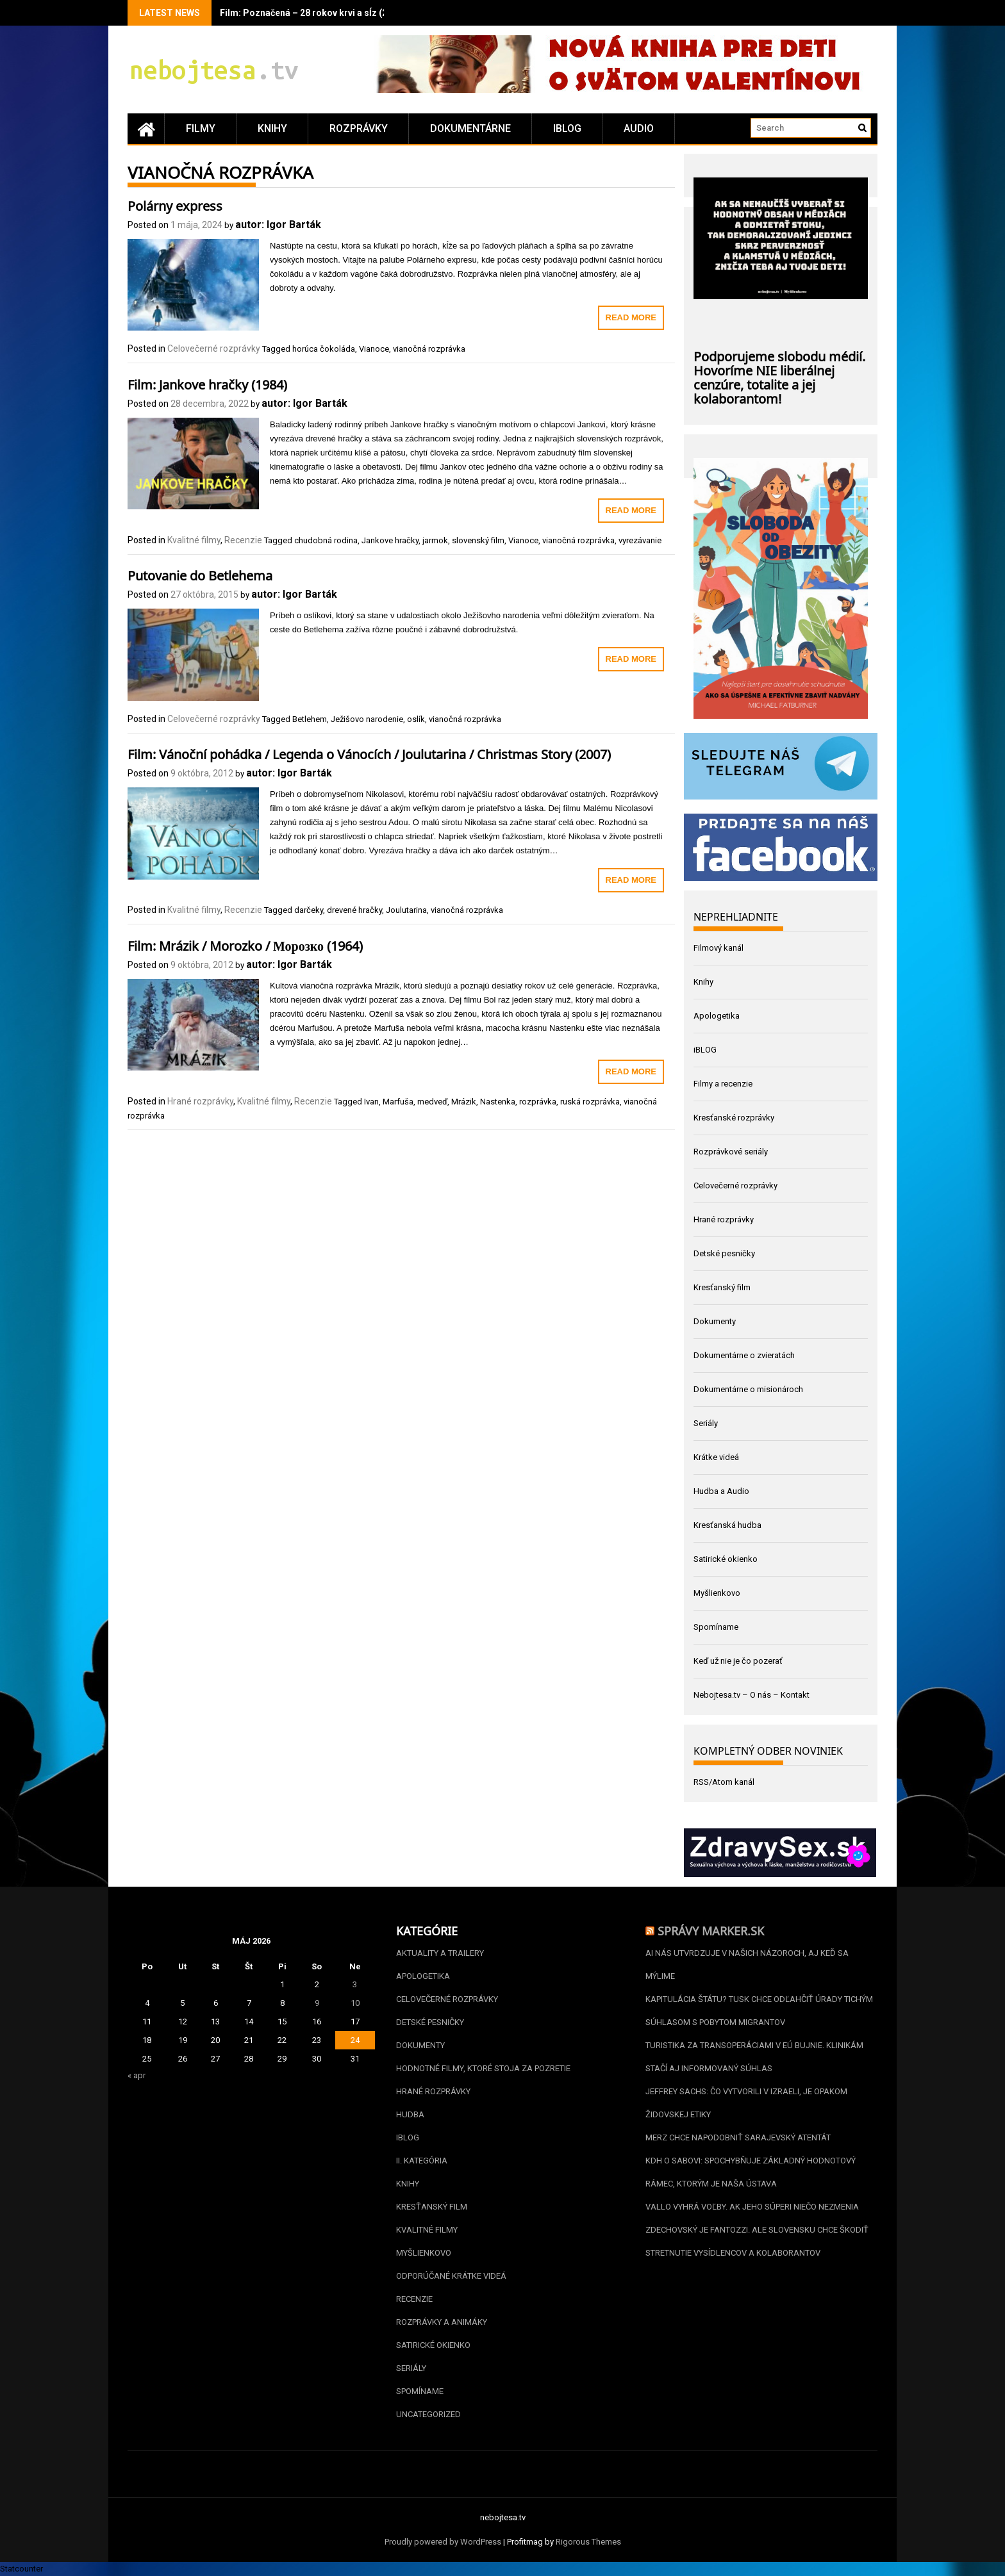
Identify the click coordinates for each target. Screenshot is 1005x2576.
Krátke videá (716, 1457)
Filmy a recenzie (723, 1083)
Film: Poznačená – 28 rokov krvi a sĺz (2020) (313, 13)
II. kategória (421, 2160)
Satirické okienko (726, 1559)
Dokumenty (715, 1321)
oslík (416, 719)
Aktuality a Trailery (440, 1953)
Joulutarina (406, 910)
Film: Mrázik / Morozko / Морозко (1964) (245, 944)
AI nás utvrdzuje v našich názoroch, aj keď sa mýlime (747, 1964)
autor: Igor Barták (278, 224)
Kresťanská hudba (727, 1525)
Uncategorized (428, 2414)
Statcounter (21, 2568)
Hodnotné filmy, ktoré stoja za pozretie (483, 2068)
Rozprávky (358, 128)
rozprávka (537, 1101)
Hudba (410, 2114)
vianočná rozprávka (429, 349)
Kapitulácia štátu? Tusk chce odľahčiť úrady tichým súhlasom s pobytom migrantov (759, 2010)
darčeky (308, 910)
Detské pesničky (724, 1253)
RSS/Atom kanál (724, 1782)
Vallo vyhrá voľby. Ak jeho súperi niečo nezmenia (752, 2206)
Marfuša (398, 1101)
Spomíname (716, 1627)
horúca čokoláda (323, 349)
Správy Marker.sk (711, 1929)
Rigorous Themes (588, 2542)
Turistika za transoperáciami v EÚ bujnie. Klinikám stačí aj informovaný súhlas (754, 2056)
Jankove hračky (390, 540)
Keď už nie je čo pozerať (738, 1661)
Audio (639, 128)
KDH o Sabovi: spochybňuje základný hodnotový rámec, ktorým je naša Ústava (750, 2172)
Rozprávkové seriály (731, 1151)
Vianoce (374, 349)
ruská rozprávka (590, 1101)
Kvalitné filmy (193, 540)
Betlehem (309, 719)
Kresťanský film (722, 1287)
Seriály (706, 1423)
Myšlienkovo (717, 1593)
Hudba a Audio (721, 1491)
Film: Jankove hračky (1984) (207, 383)
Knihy (272, 128)
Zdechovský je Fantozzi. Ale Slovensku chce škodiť (756, 2230)
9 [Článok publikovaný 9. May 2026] (317, 2003)
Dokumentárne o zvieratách (744, 1355)
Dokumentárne (470, 128)
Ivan (371, 1101)
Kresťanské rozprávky (734, 1117)
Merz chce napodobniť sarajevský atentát (738, 2137)
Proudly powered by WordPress (443, 2542)
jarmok (435, 540)
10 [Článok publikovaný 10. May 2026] (355, 2003)
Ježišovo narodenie (367, 719)
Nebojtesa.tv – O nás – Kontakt (752, 1695)
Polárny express (175, 204)
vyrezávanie (640, 540)
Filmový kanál (718, 948)
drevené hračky (354, 910)
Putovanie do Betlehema (200, 574)
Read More (631, 317)
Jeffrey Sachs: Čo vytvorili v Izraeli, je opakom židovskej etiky (746, 2103)
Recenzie (243, 540)
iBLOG (567, 128)
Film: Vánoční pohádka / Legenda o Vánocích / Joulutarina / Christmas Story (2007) (369, 752)
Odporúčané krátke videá (451, 2276)
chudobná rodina (326, 540)
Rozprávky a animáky (441, 2322)
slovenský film (478, 540)
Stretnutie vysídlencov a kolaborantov (732, 2253)
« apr (136, 2075)
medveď (432, 1101)
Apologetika (717, 1016)
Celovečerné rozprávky (213, 348)
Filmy (200, 128)
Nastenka (497, 1101)
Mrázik (463, 1101)
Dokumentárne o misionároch (748, 1389)
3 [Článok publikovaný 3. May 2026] (355, 1984)
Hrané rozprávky (200, 1101)
